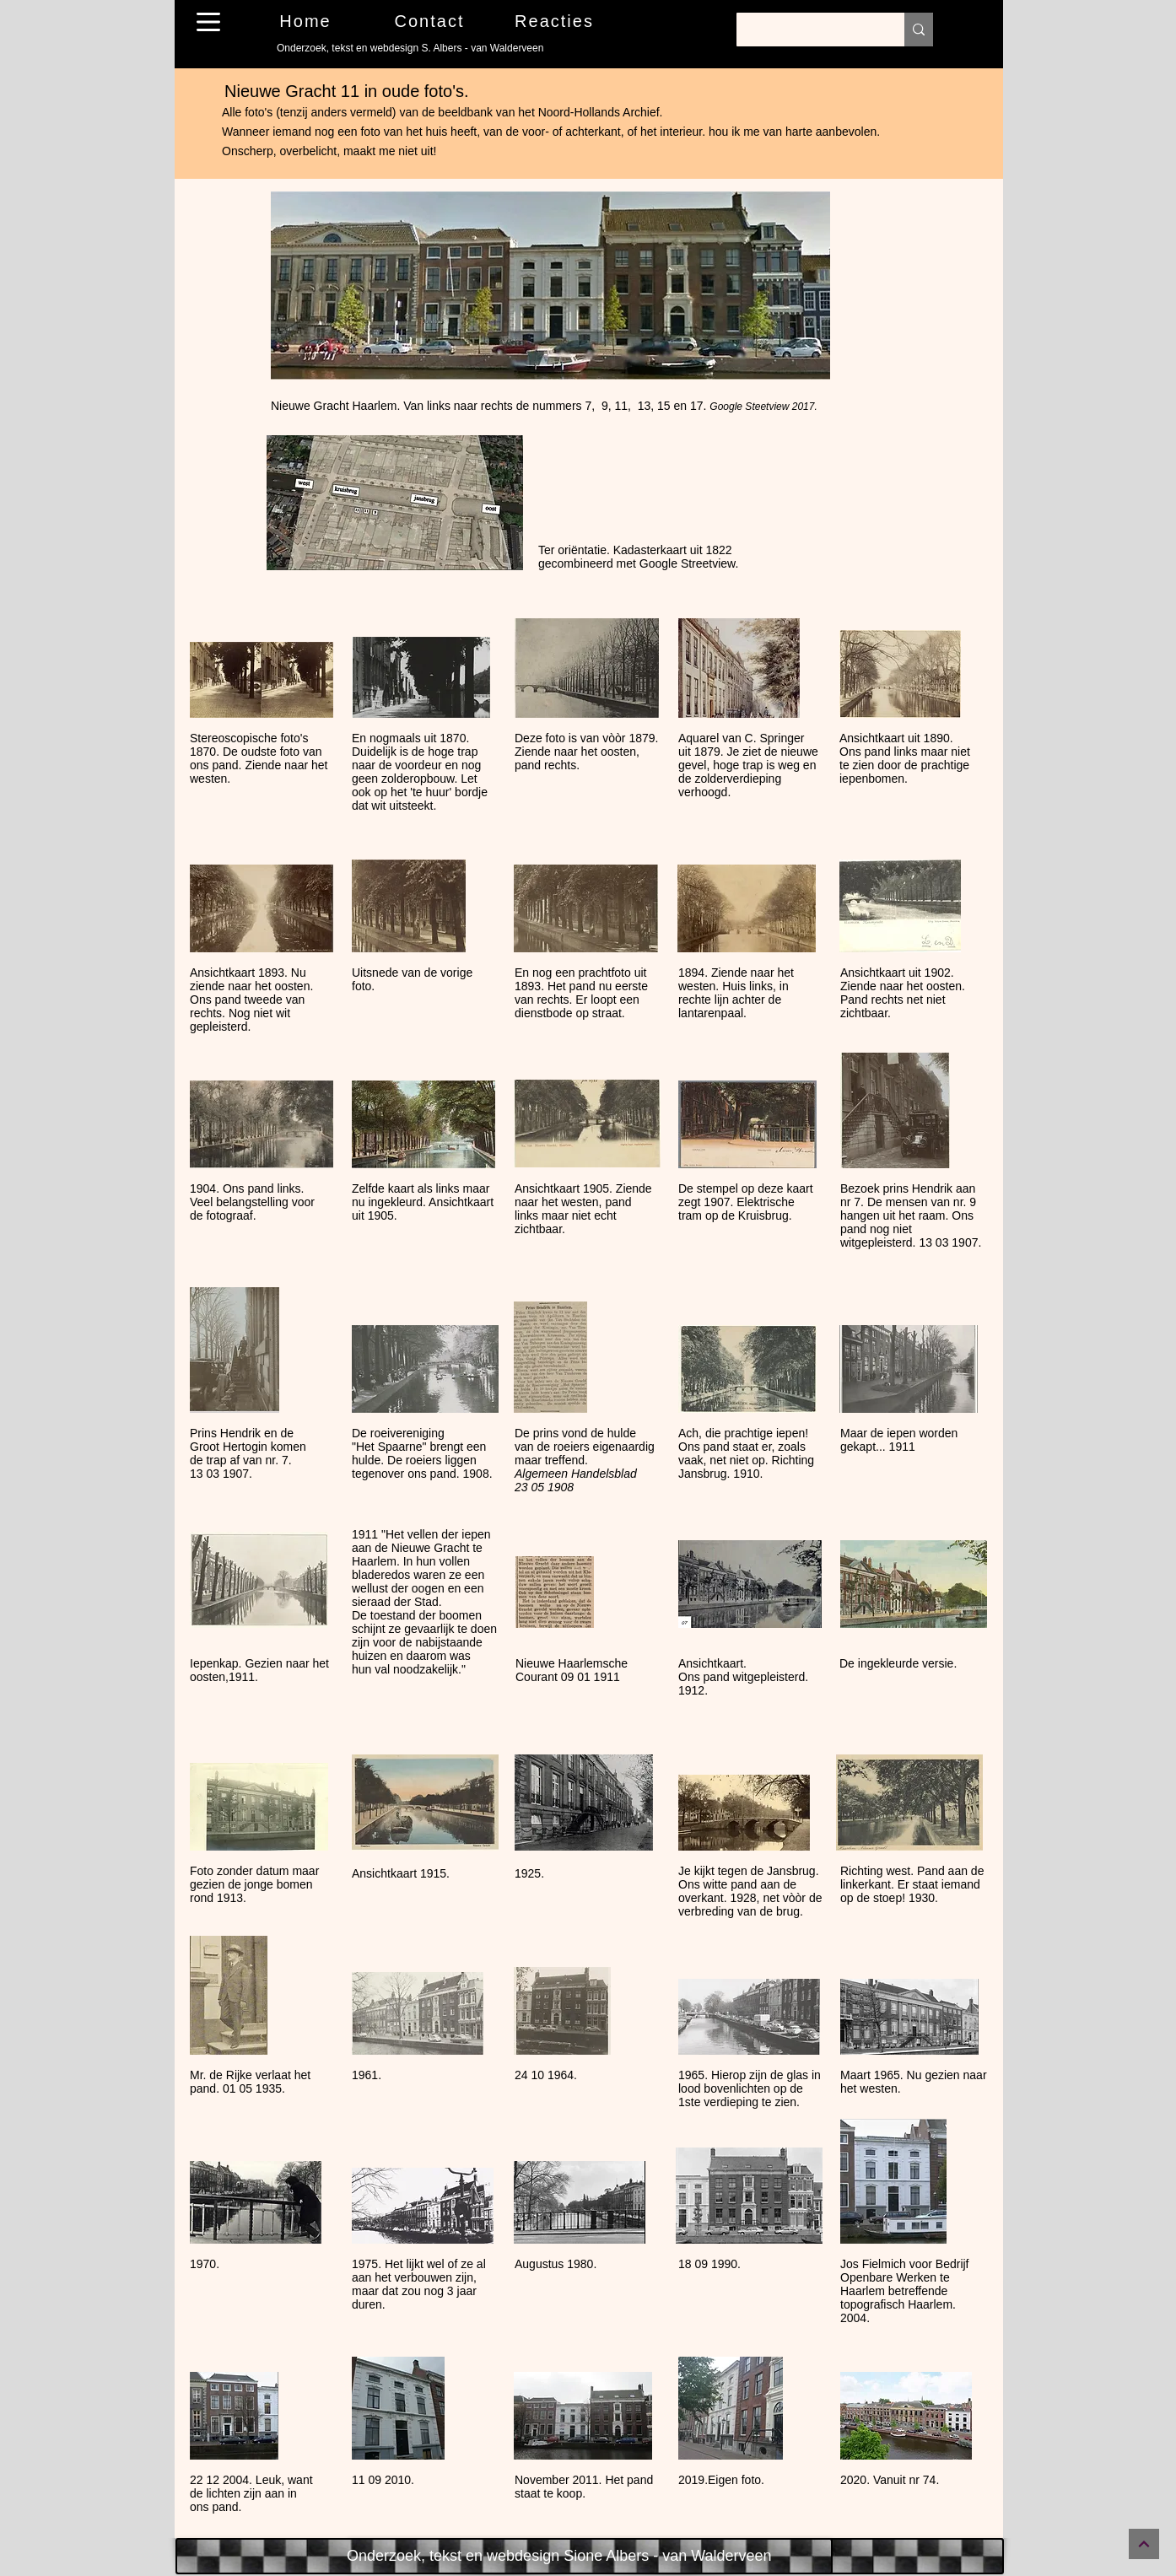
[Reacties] (556, 21)
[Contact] (431, 21)
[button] (208, 22)
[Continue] (1144, 2544)
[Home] (307, 21)
